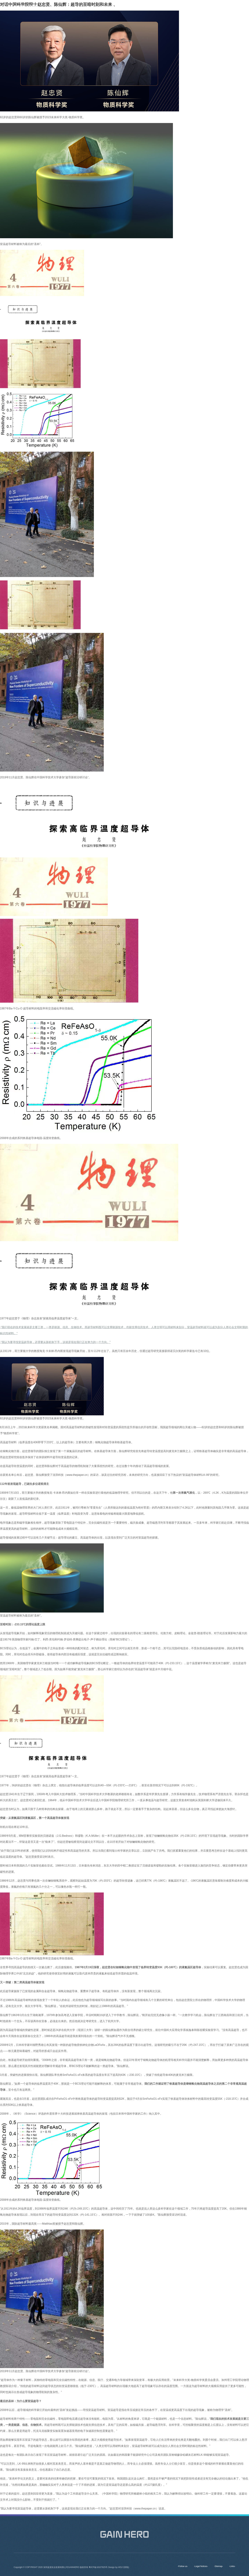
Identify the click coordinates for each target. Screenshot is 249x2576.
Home (134, 7)
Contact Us (213, 7)
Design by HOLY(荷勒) (118, 2569)
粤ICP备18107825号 (98, 2569)
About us (149, 7)
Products (181, 7)
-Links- (232, 2566)
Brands (165, 7)
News (196, 7)
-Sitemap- (218, 2566)
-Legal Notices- (201, 2566)
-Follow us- (183, 2566)
